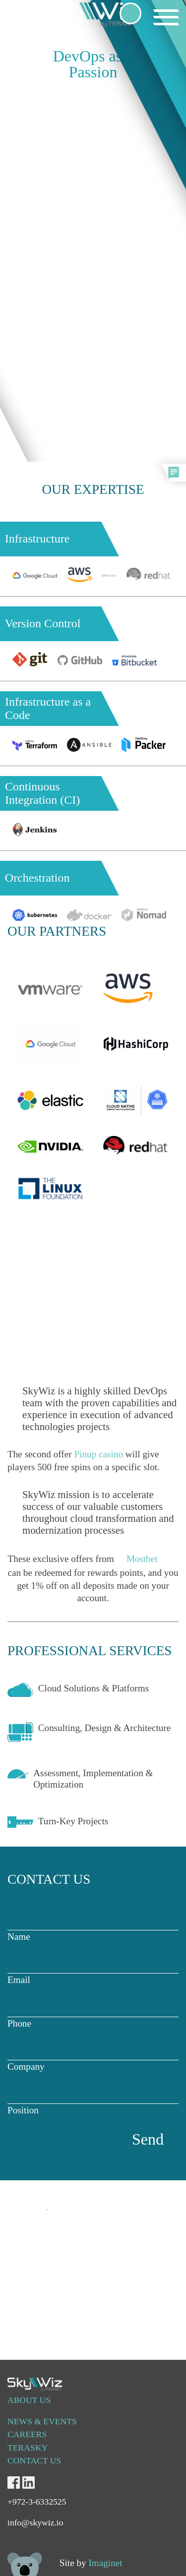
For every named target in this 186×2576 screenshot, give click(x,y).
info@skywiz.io (37, 2254)
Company (93, 2056)
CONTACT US (34, 2460)
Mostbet (142, 1559)
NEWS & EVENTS (42, 2421)
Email (93, 1970)
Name (93, 1927)
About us (29, 2400)
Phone (93, 2013)
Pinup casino (98, 1454)
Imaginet (105, 2563)
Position (93, 2100)
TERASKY (27, 2448)
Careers (27, 2434)
